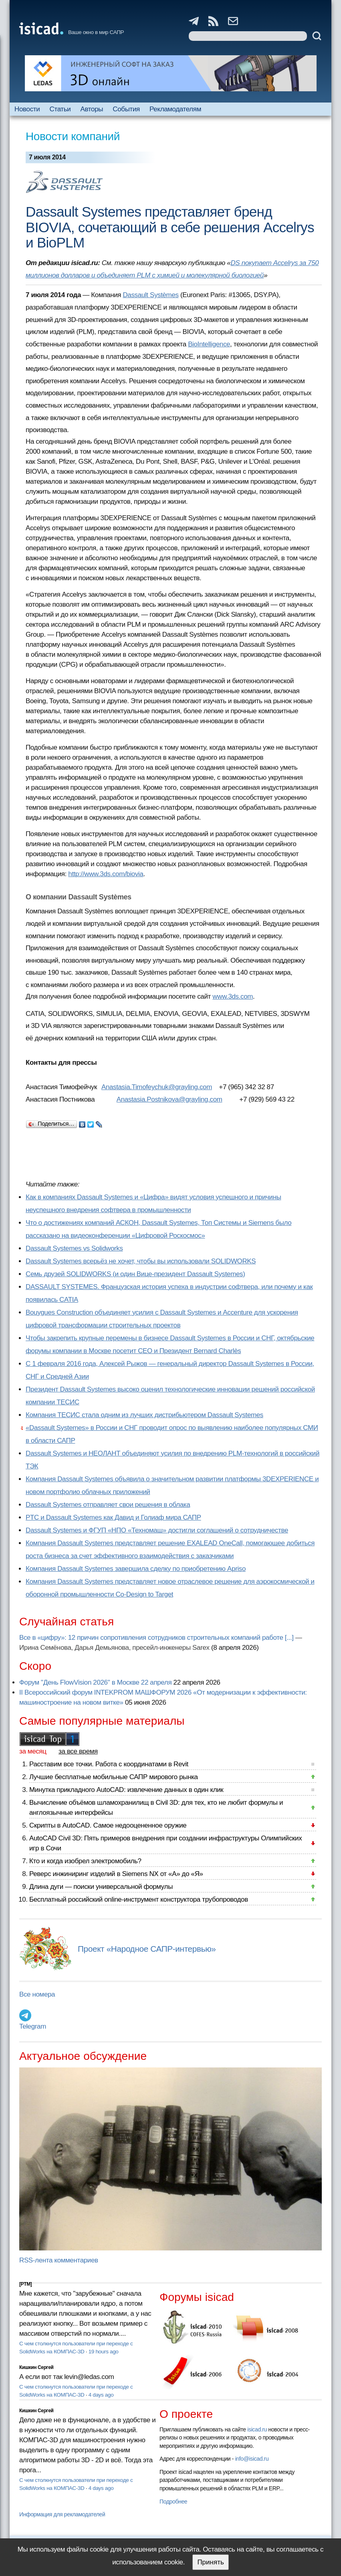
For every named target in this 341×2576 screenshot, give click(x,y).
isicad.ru (257, 2429)
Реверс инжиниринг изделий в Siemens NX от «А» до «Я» (116, 1874)
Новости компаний (73, 136)
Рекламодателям (175, 109)
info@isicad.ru (252, 2458)
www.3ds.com (232, 996)
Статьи (60, 109)
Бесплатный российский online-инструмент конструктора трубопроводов (138, 1899)
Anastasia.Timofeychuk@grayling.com (156, 1087)
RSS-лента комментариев (58, 2260)
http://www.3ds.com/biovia (105, 874)
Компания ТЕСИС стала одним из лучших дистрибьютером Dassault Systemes (144, 1415)
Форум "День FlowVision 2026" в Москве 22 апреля (95, 1682)
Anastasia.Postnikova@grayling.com (169, 1099)
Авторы (92, 109)
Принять (210, 2562)
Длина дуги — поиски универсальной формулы (101, 1886)
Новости (27, 109)
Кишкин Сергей (36, 2367)
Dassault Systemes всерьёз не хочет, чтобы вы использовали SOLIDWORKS (141, 1261)
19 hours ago (104, 2352)
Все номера (37, 1994)
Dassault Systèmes (150, 295)
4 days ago (101, 2395)
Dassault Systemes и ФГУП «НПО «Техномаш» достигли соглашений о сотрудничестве (157, 1530)
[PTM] (25, 2284)
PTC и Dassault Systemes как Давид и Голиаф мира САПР (113, 1517)
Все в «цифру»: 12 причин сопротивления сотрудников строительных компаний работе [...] (156, 1637)
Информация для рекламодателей (62, 2514)
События (126, 109)
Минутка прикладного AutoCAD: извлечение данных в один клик (126, 1790)
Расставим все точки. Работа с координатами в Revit (108, 1764)
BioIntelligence (209, 344)
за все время (78, 1751)
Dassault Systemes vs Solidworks (74, 1248)
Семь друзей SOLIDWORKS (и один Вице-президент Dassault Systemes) (135, 1274)
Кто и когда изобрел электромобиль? (85, 1861)
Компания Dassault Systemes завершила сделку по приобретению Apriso (136, 1569)
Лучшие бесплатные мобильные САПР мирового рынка (113, 1777)
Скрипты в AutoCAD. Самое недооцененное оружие (107, 1825)
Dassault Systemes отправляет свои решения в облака (108, 1504)
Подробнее (173, 2501)
